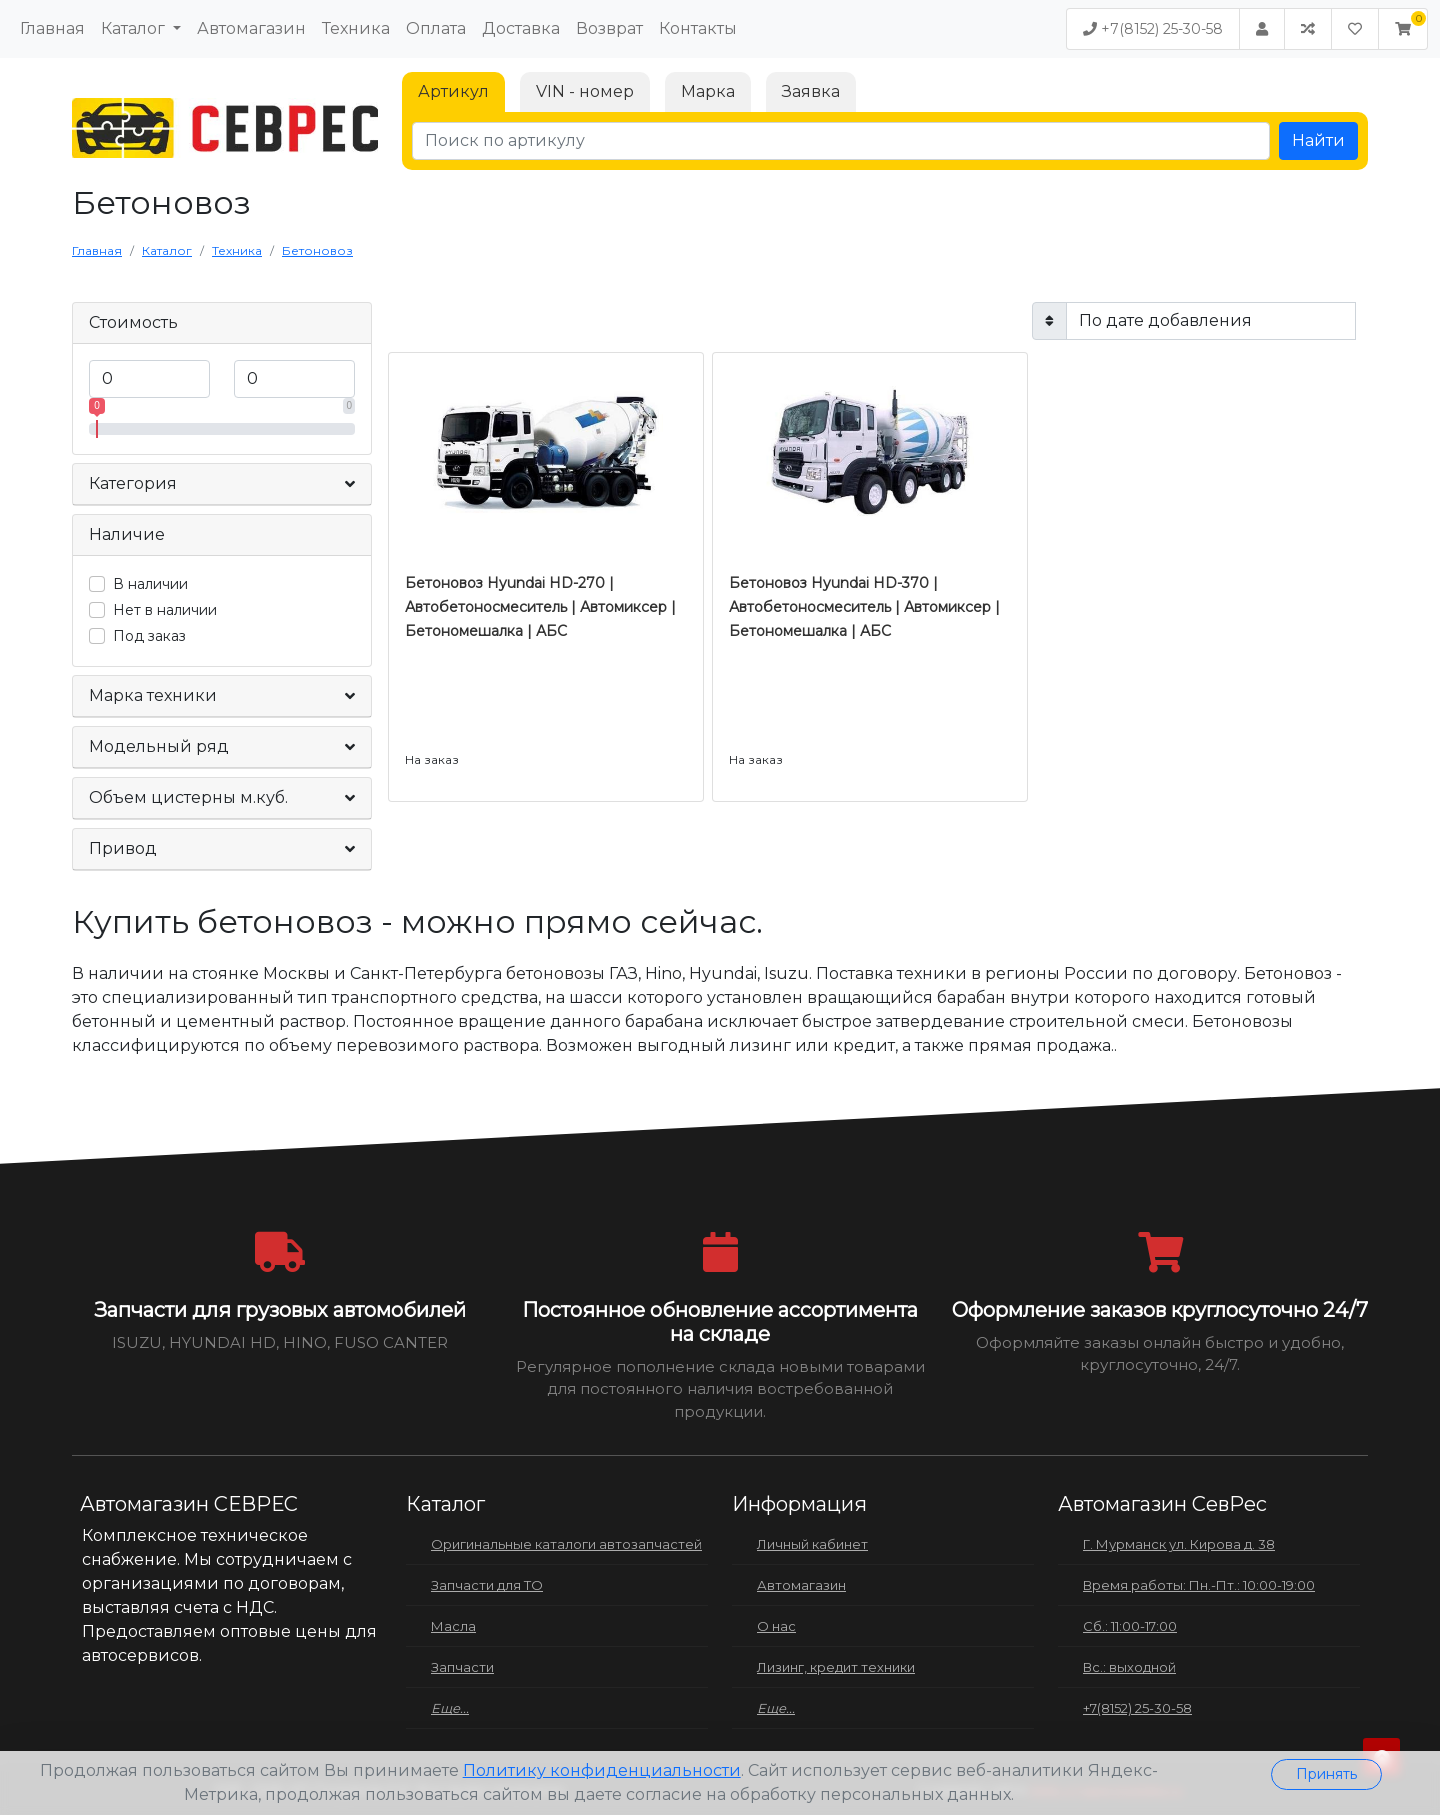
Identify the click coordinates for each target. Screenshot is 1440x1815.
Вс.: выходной (1129, 1667)
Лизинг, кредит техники (836, 1667)
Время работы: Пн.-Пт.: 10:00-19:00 (1199, 1585)
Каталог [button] (135, 28)
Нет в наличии (165, 610)
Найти (1318, 140)
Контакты (698, 28)
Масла (453, 1626)
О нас (776, 1626)
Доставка (521, 28)
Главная (52, 28)
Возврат (609, 28)
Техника (356, 28)
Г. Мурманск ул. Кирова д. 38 (1179, 1544)
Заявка (811, 91)
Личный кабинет (812, 1544)
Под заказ (149, 636)
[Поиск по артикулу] (841, 141)
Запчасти (462, 1667)
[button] (1403, 29)
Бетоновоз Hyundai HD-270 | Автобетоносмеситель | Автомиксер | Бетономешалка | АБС (540, 607)
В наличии (150, 584)
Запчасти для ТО (487, 1585)
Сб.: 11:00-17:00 (1130, 1626)
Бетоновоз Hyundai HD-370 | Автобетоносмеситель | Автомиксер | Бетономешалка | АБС (864, 607)
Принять (1326, 1774)
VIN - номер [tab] (585, 91)
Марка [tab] (708, 91)
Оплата (436, 28)
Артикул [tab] (453, 91)
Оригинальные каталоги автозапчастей (566, 1544)
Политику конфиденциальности (602, 1770)
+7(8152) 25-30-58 (1153, 29)
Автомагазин (251, 28)
